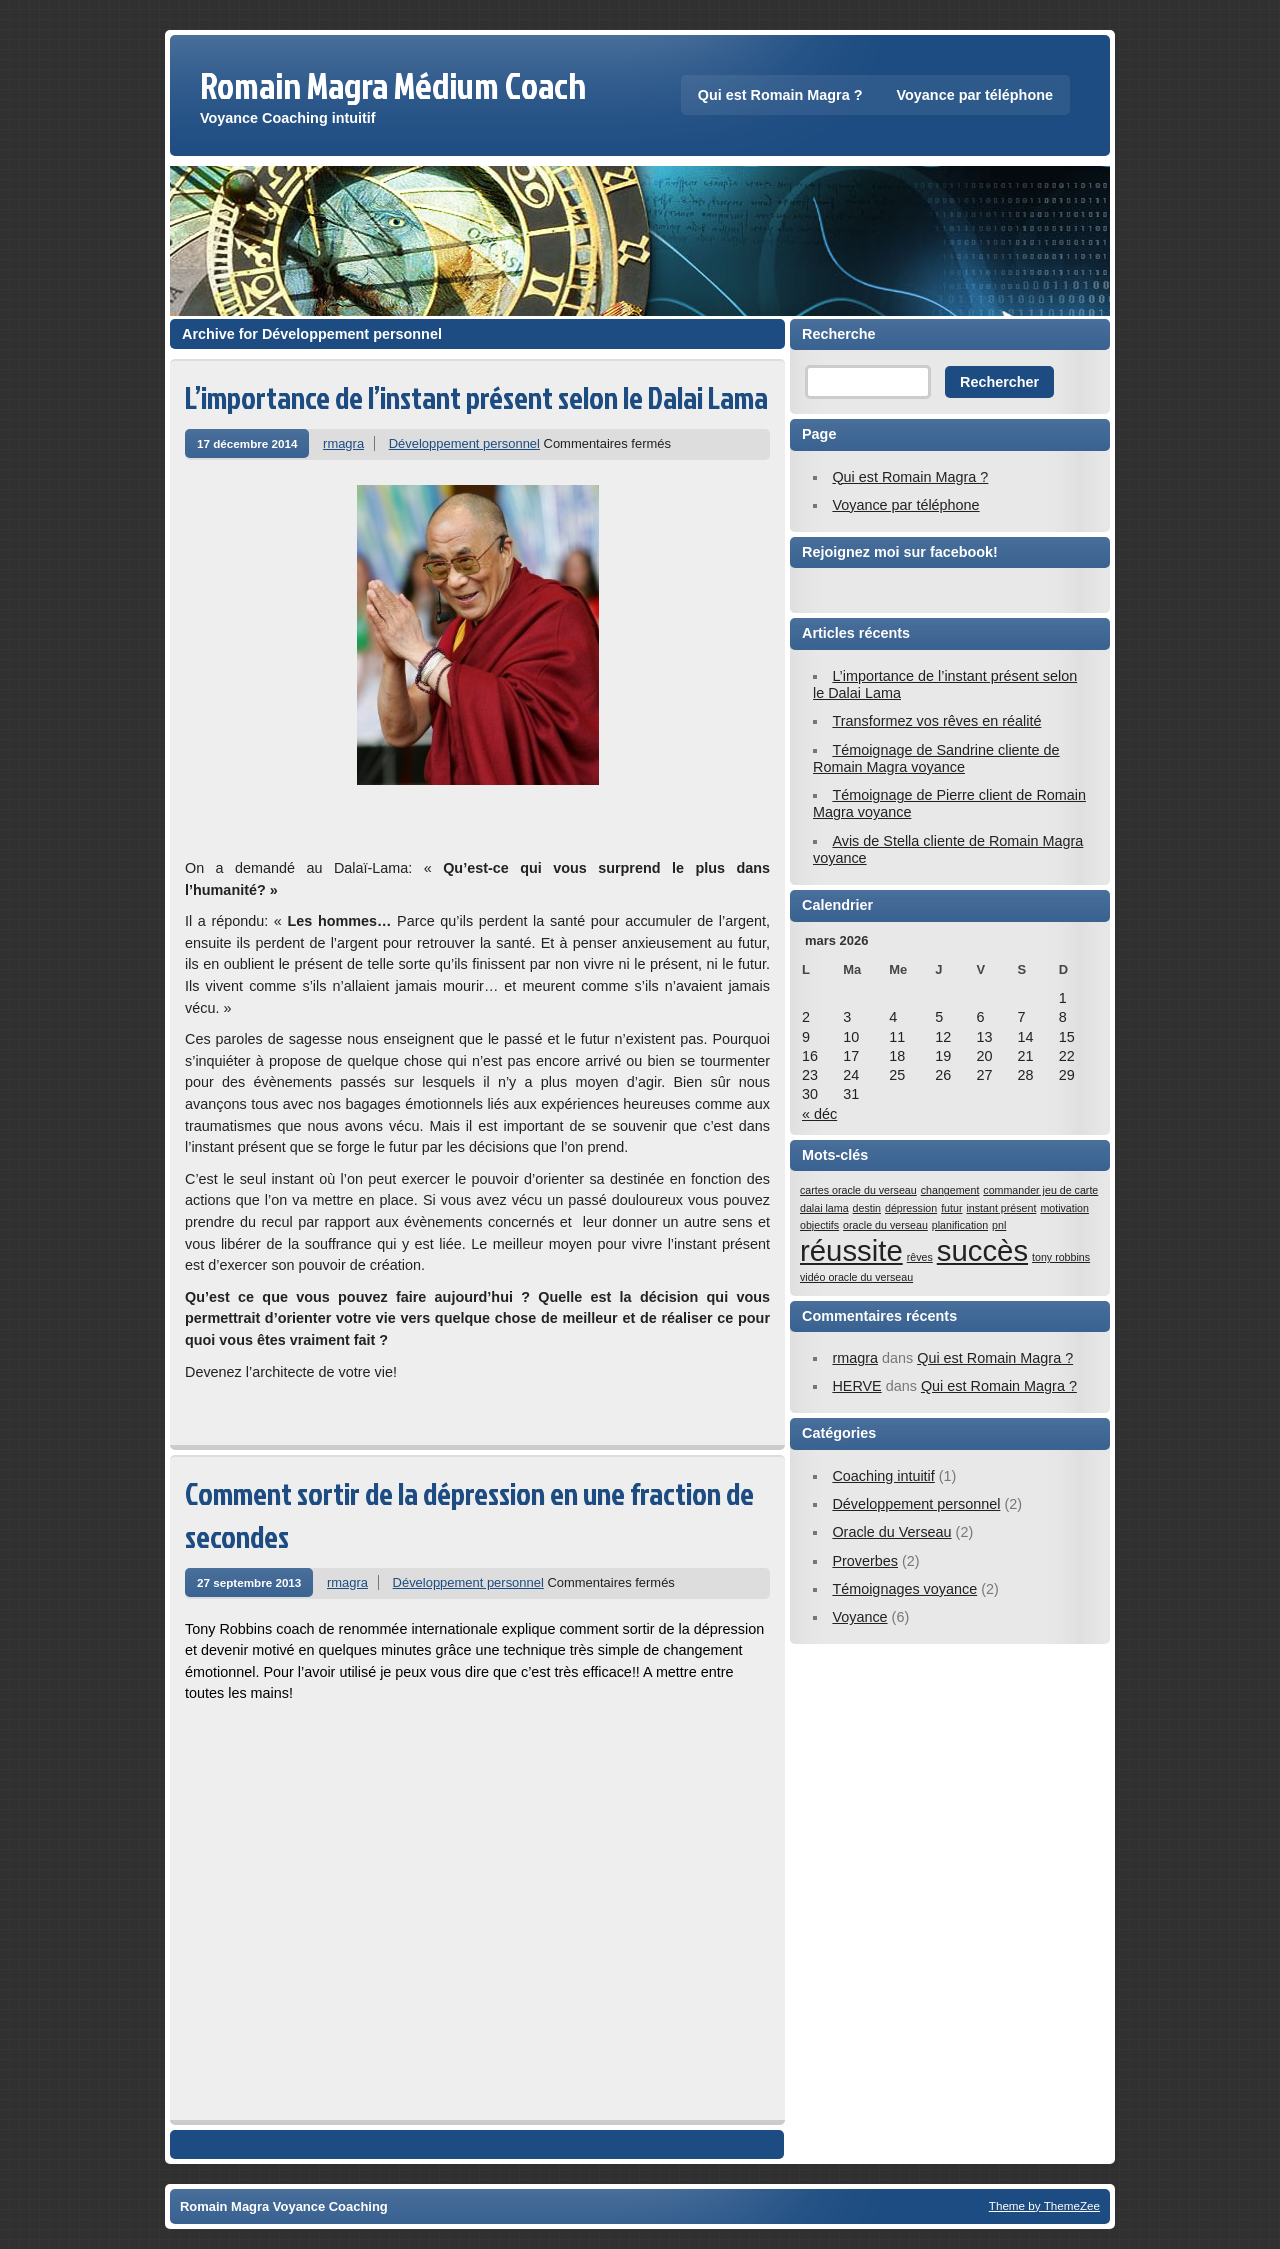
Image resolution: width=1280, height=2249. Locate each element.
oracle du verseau (885, 1225)
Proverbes (865, 1561)
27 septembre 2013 (249, 1582)
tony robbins (1061, 1257)
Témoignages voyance (904, 1589)
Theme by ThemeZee (1044, 2205)
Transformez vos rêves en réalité (936, 721)
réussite (851, 1250)
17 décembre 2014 (247, 443)
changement (950, 1190)
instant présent (1001, 1208)
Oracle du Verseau (891, 1532)
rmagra (343, 443)
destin (867, 1208)
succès (982, 1250)
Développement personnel (464, 443)
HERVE (856, 1386)
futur (951, 1208)
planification (960, 1225)
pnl (999, 1225)
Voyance (859, 1617)
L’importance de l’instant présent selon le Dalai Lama (476, 397)
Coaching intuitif (883, 1476)
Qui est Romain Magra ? (780, 95)
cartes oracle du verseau (858, 1190)
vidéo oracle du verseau (856, 1277)
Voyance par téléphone (975, 95)
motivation (1064, 1208)
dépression (911, 1208)
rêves (920, 1257)
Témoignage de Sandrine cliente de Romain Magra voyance (936, 758)
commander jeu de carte (1040, 1190)
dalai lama (824, 1208)
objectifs (819, 1225)
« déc (819, 1114)
